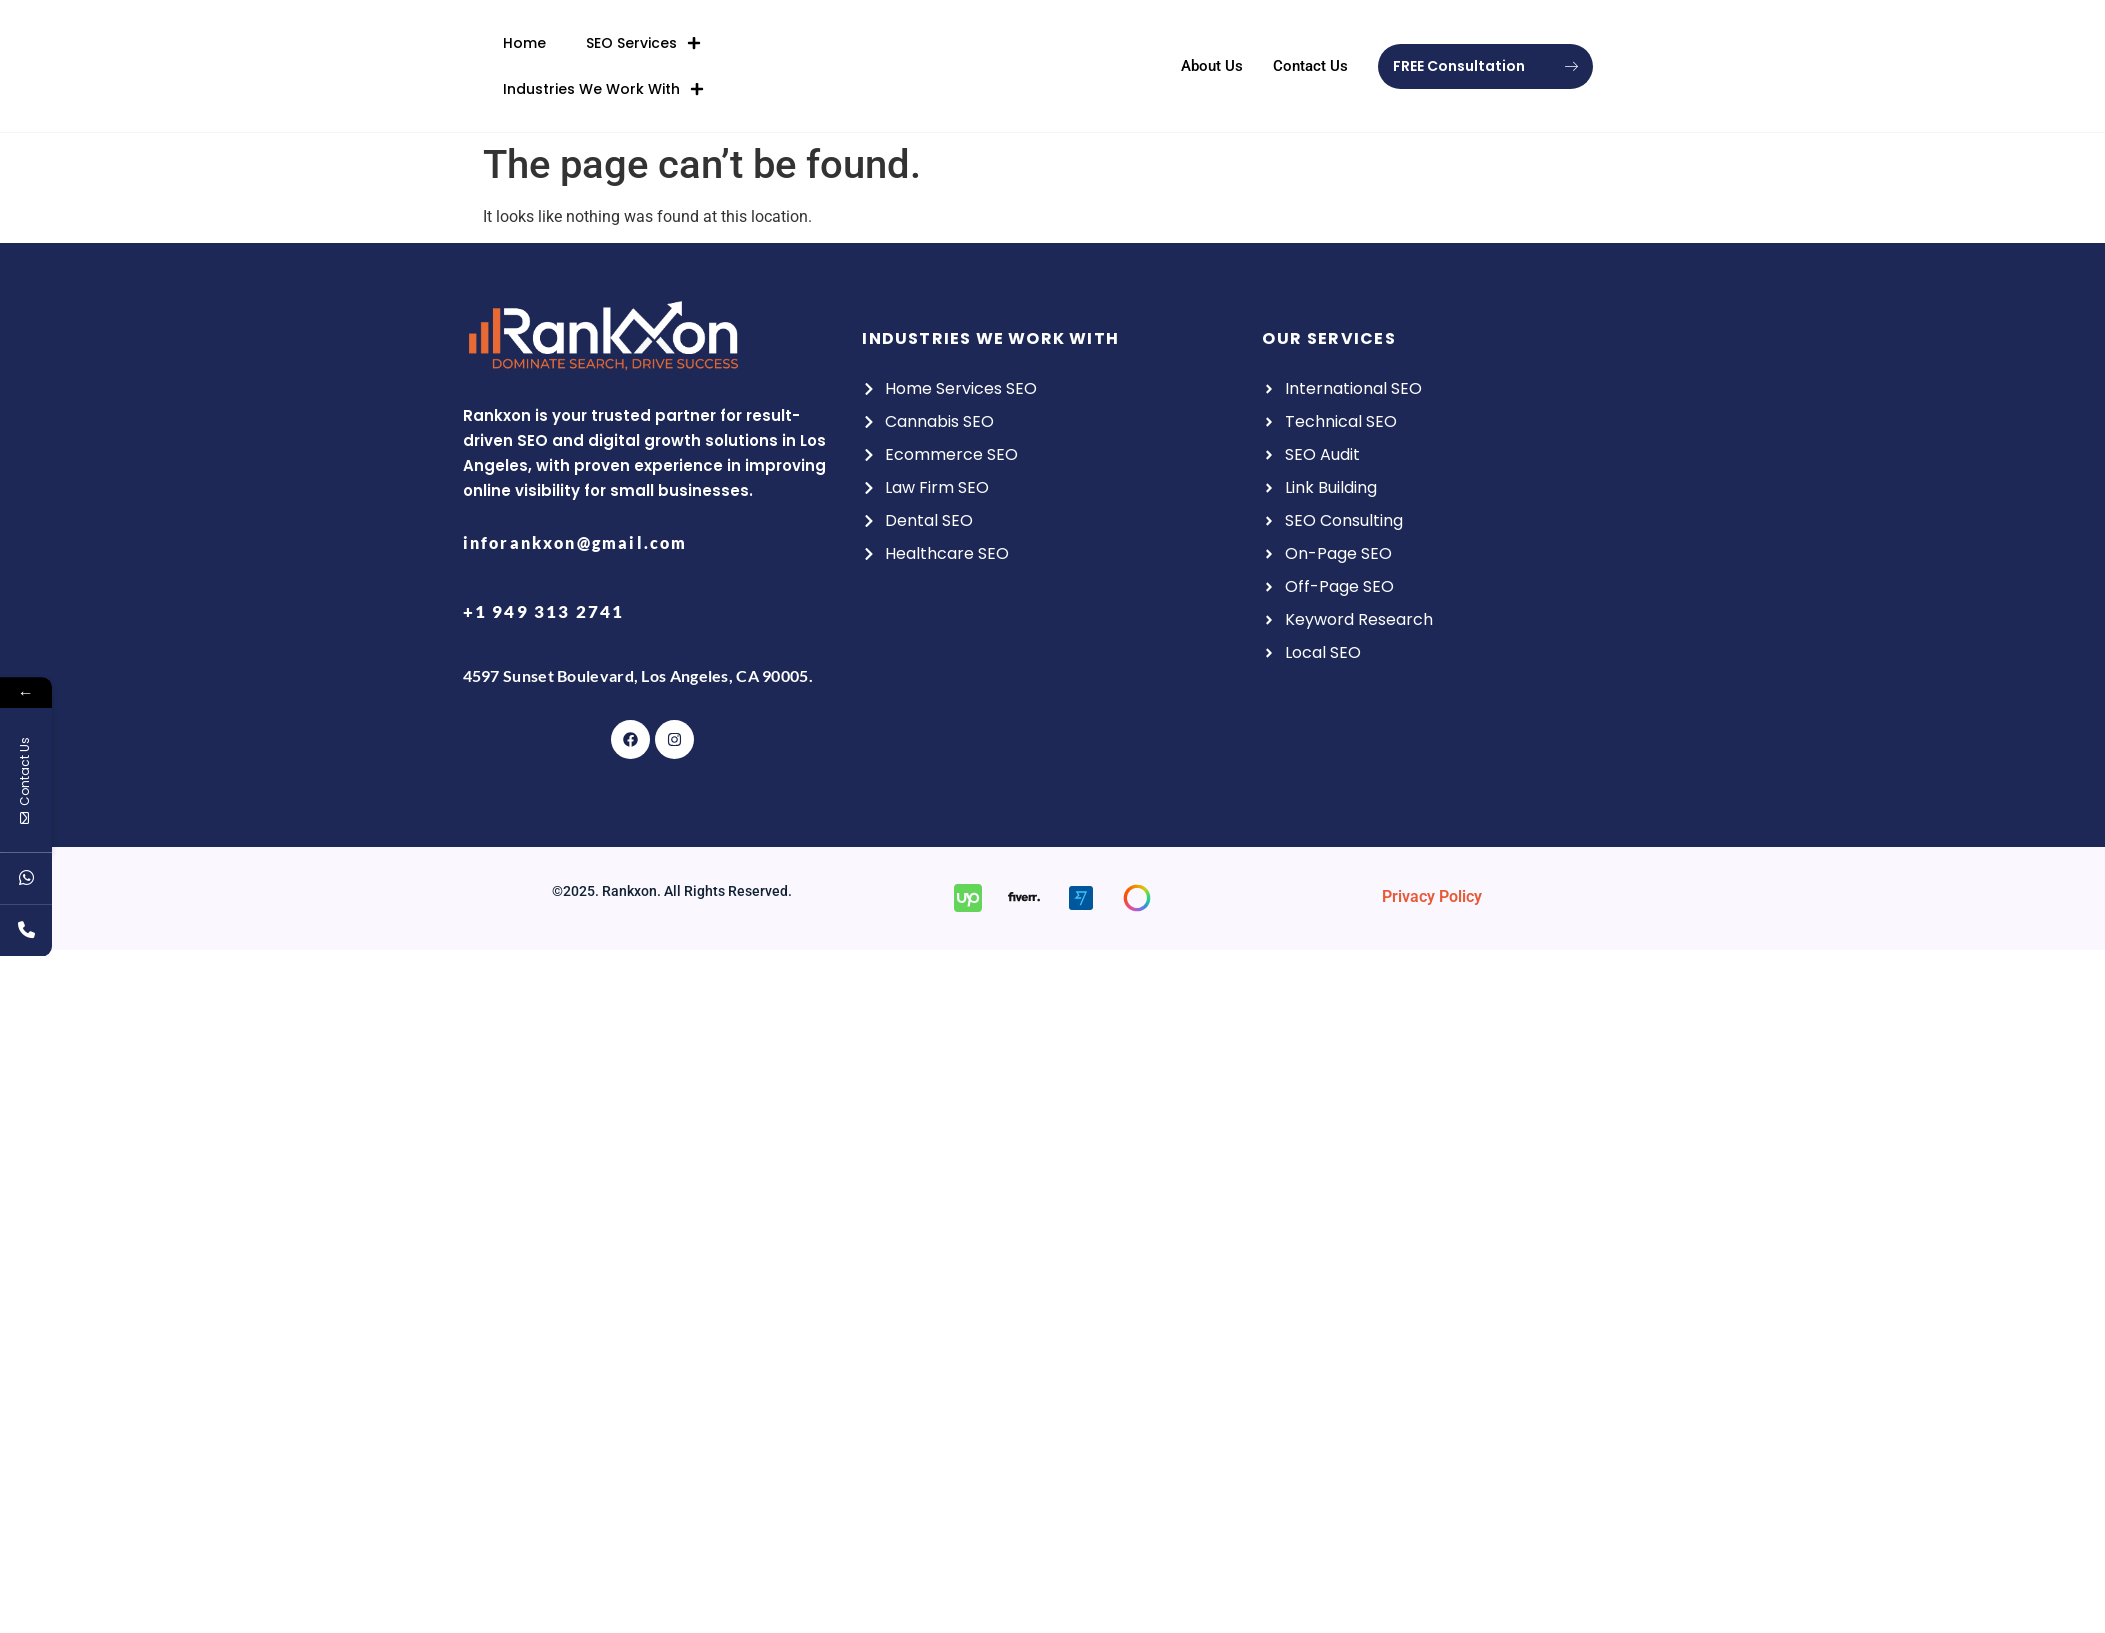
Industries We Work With (603, 86)
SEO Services (643, 40)
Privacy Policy (1432, 896)
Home (524, 40)
